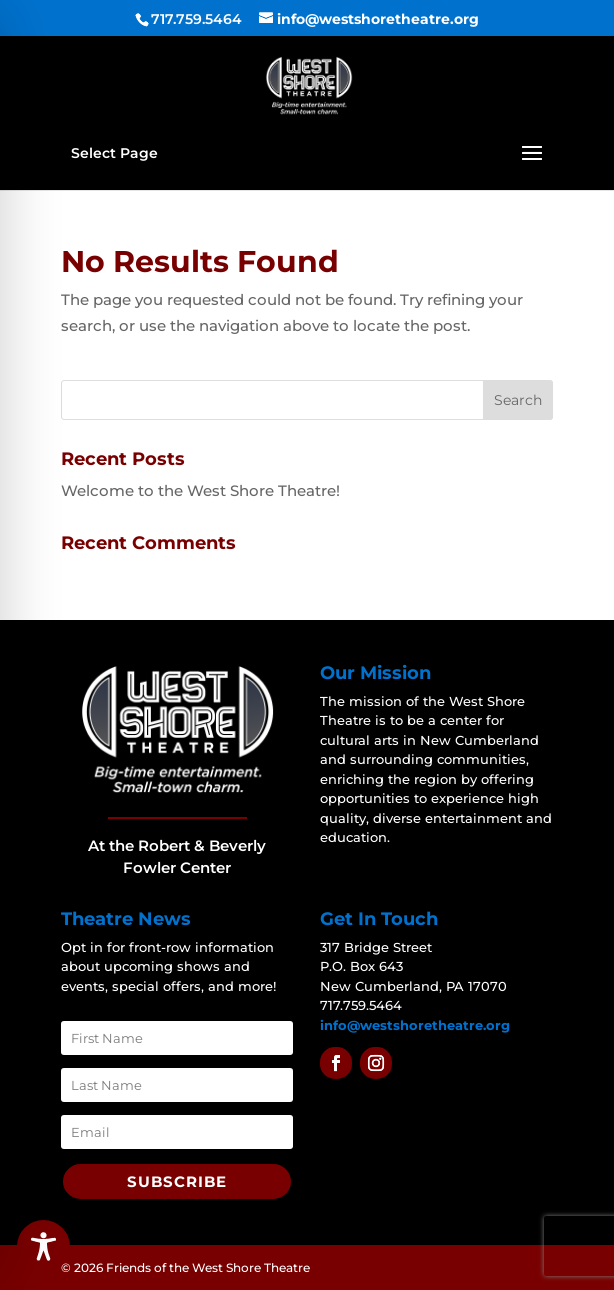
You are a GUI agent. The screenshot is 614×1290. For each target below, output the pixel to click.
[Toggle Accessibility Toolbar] (43, 1246)
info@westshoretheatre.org (415, 1025)
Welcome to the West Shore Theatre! (200, 490)
